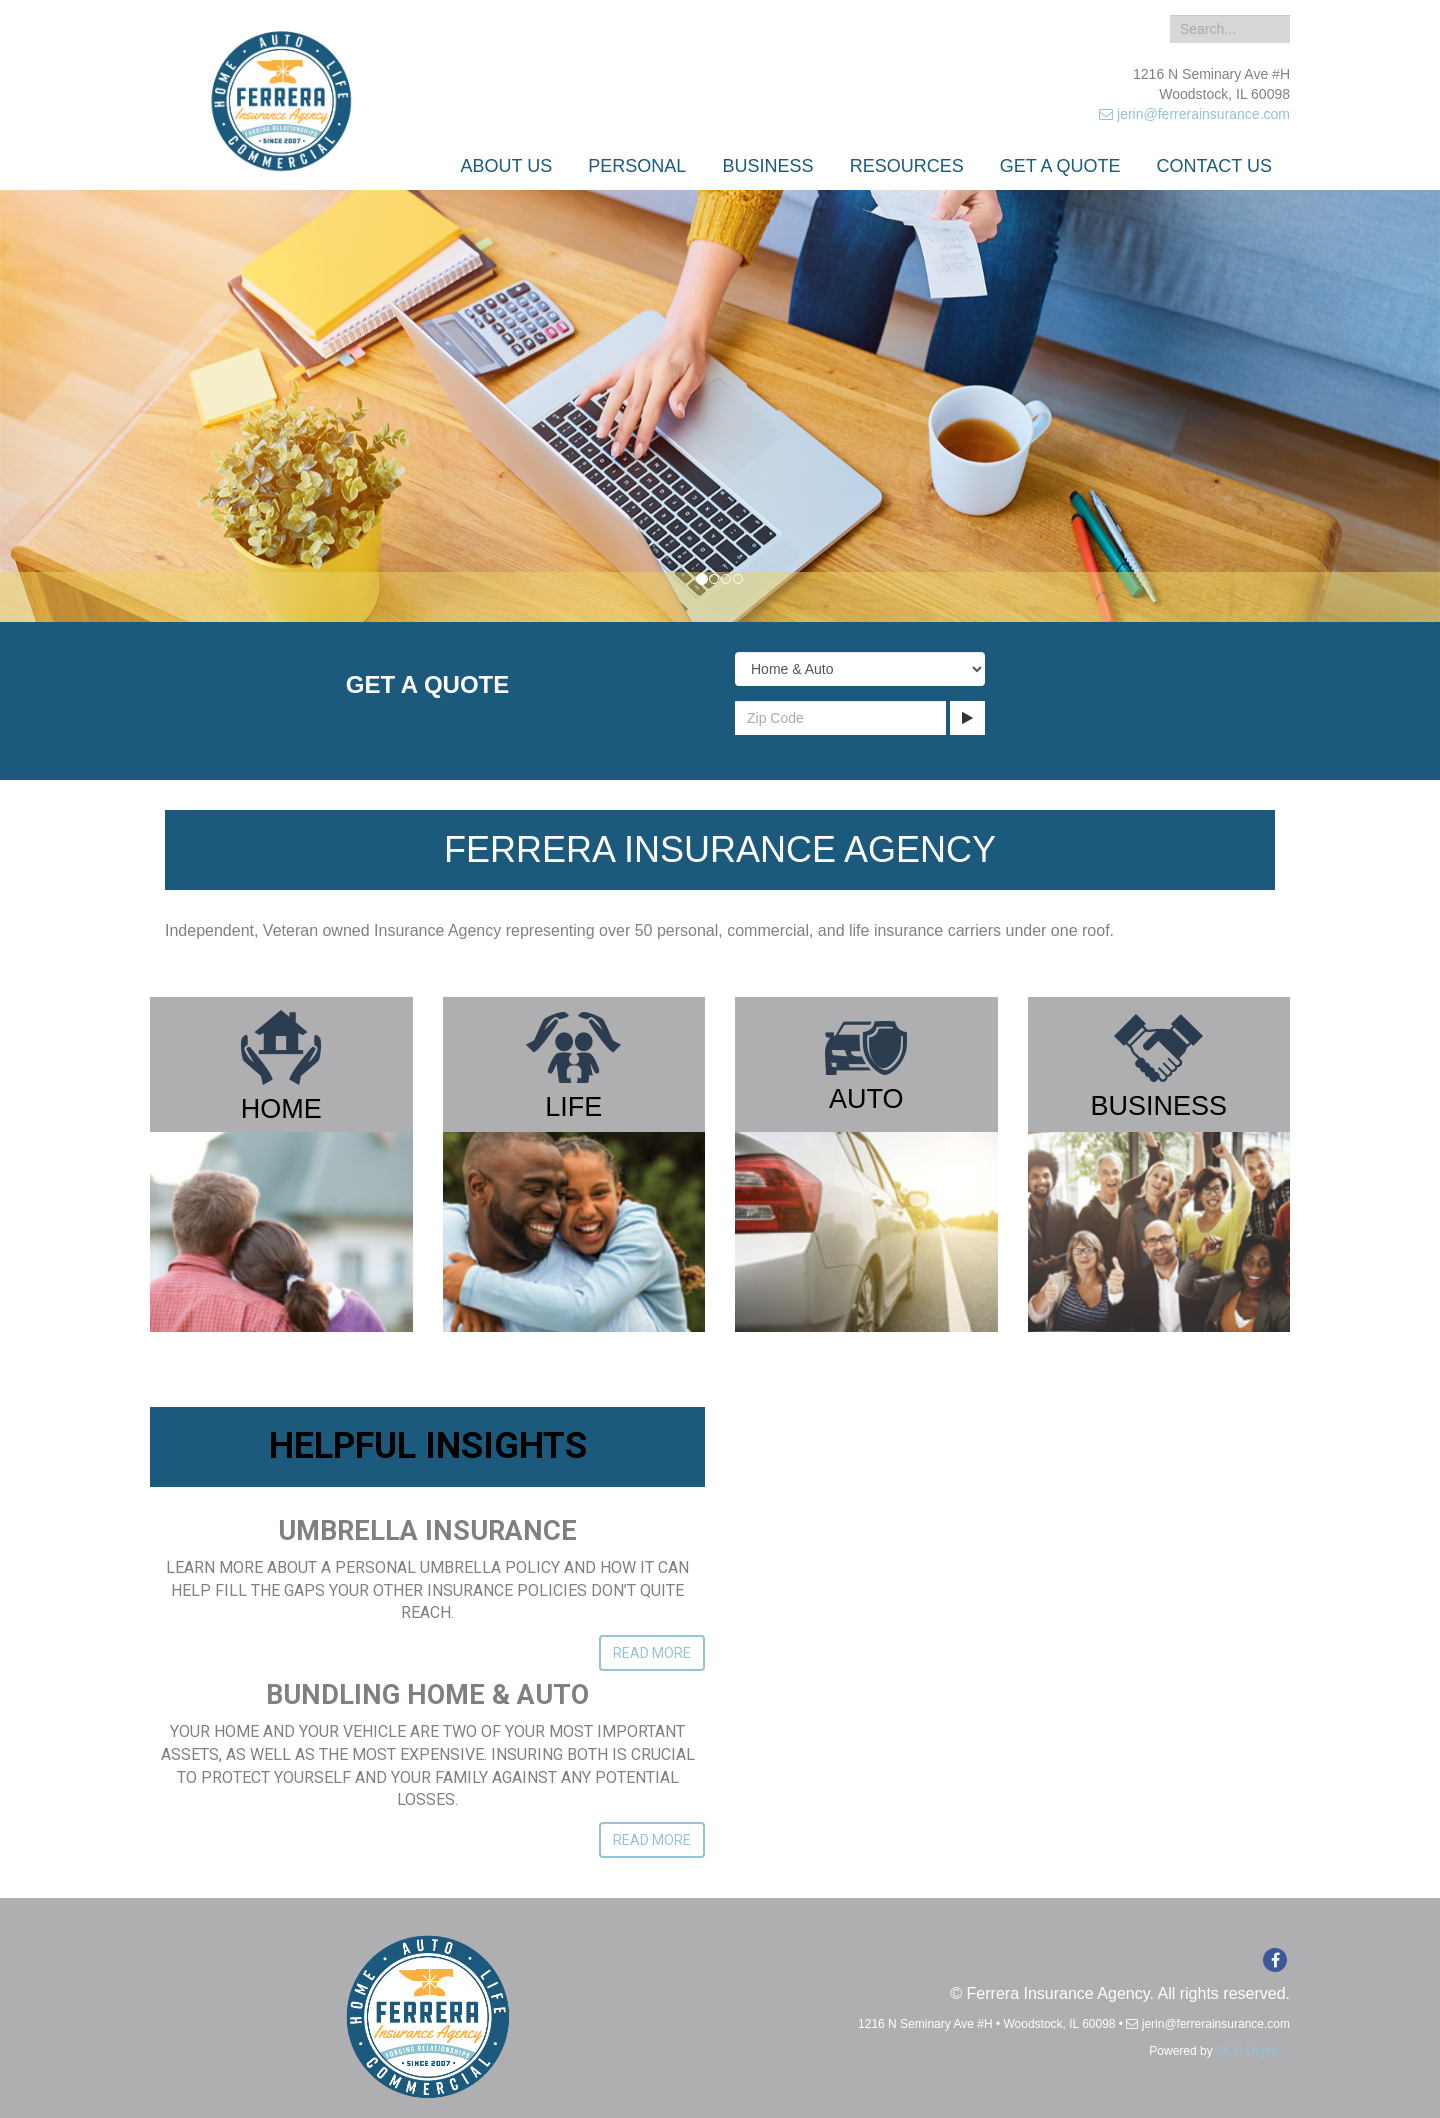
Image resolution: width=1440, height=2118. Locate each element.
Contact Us (1214, 166)
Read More (652, 1653)
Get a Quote (1060, 166)
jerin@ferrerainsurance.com (1194, 114)
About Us (507, 166)
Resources (907, 166)
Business (768, 166)
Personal (637, 166)
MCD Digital (1248, 2051)
